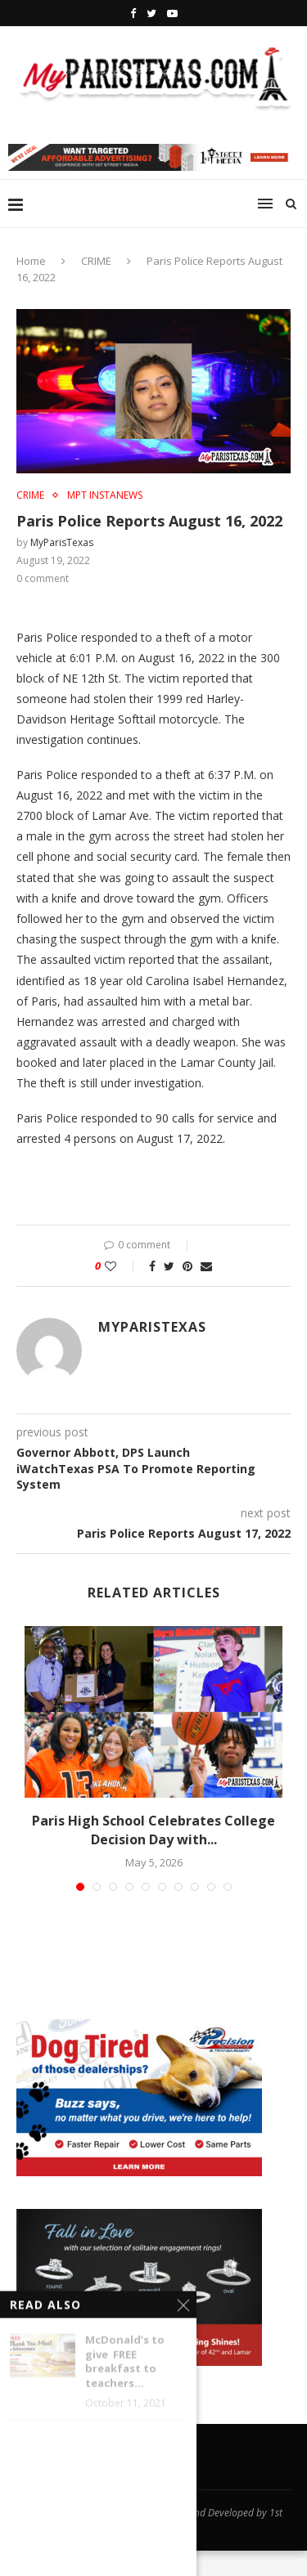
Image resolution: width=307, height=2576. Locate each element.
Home (31, 260)
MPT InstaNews (104, 495)
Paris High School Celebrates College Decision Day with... (153, 1830)
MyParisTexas (61, 542)
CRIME (96, 260)
